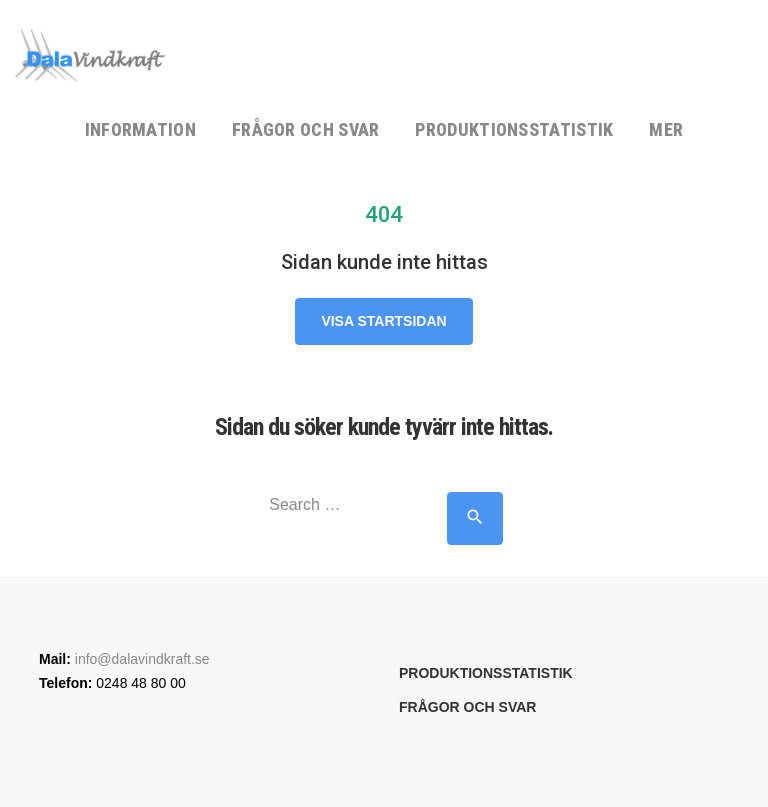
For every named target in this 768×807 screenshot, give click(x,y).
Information (140, 129)
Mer (666, 129)
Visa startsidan (383, 321)
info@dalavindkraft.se (142, 659)
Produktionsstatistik (514, 129)
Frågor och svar (306, 129)
